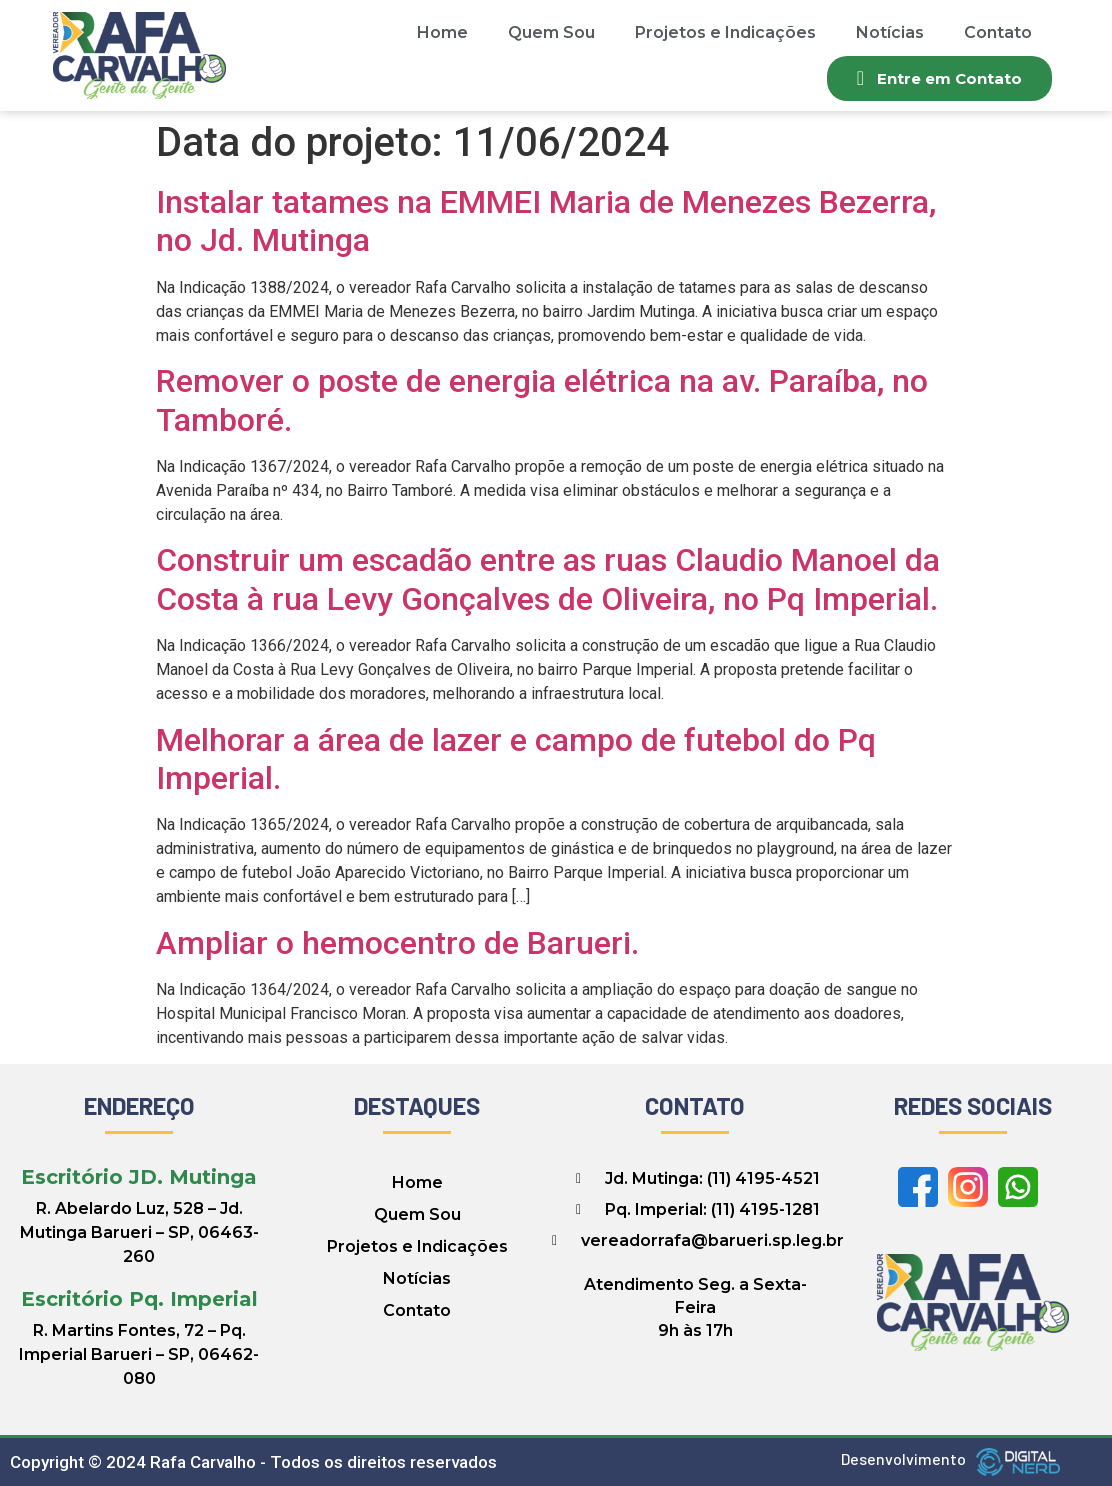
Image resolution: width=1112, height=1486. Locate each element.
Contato (998, 32)
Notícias (890, 32)
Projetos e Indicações (725, 32)
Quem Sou (551, 32)
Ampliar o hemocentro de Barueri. (397, 943)
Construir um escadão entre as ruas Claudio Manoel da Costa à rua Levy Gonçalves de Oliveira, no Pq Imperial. (548, 579)
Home (442, 32)
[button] (939, 78)
